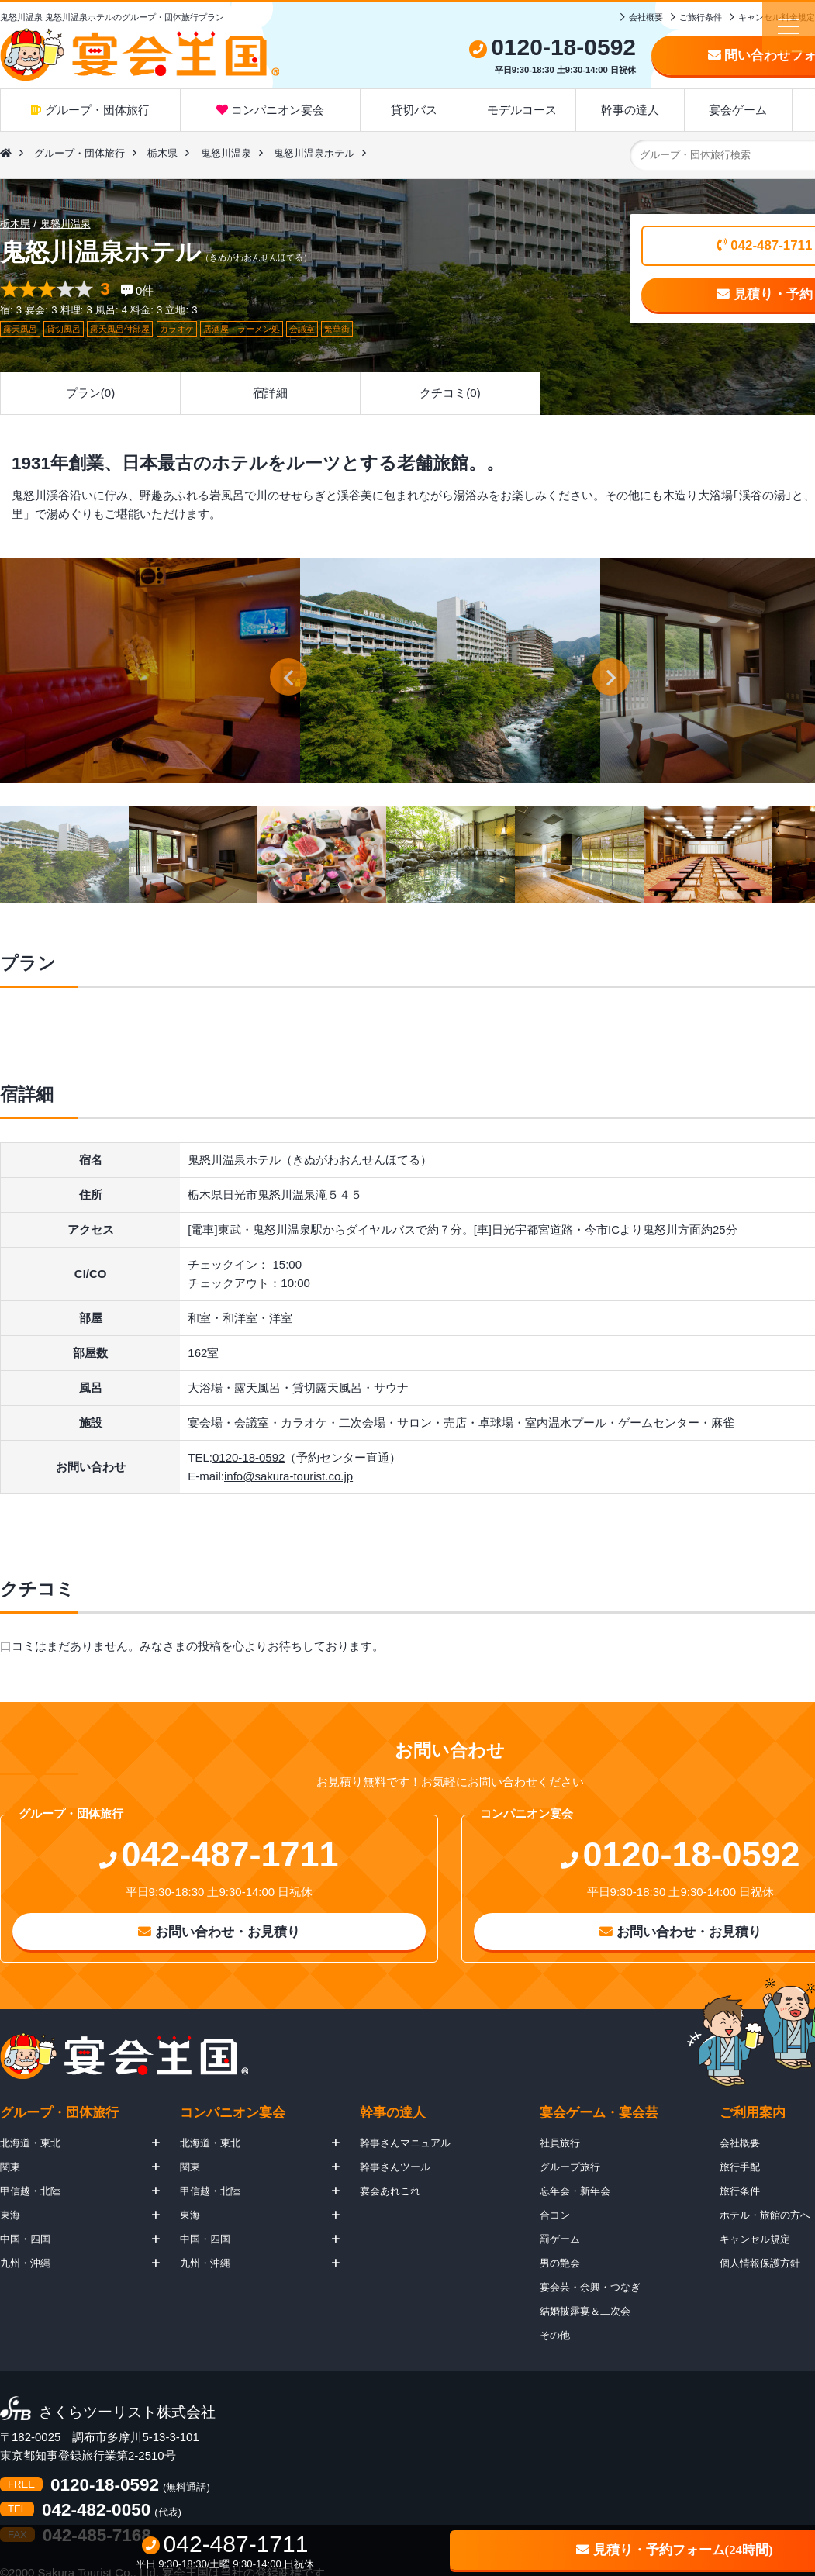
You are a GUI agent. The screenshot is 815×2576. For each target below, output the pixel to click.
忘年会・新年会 (575, 2191)
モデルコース (522, 109)
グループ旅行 (570, 2167)
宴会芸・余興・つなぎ (590, 2287)
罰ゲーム (560, 2239)
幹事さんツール (395, 2167)
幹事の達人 (630, 109)
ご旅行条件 (700, 17)
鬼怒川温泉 (226, 153)
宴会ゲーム (738, 109)
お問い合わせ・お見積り (219, 1932)
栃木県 (162, 153)
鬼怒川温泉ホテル (314, 153)
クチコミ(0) (450, 392)
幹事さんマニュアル (405, 2143)
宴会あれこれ (390, 2191)
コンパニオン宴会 (270, 109)
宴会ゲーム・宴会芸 (599, 2112)
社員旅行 (560, 2143)
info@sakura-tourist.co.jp (288, 1476)
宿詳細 (270, 392)
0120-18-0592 (248, 1457)
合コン (555, 2215)
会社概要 (646, 17)
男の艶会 (560, 2263)
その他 (555, 2335)
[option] (450, 670)
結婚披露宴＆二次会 (585, 2311)
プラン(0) (90, 392)
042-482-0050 (96, 2510)
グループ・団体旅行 (90, 109)
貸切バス (414, 109)
